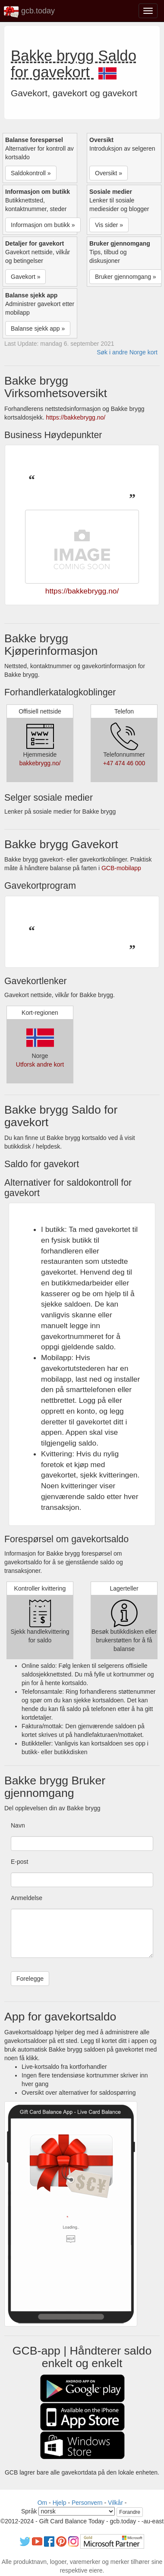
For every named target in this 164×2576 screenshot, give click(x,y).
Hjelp (59, 2502)
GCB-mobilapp (121, 868)
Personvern (87, 2502)
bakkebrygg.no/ (40, 763)
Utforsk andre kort (40, 1064)
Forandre (129, 2512)
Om (42, 2502)
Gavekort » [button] (25, 276)
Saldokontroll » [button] (31, 173)
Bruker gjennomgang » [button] (125, 276)
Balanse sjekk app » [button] (38, 328)
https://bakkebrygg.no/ (75, 417)
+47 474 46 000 (124, 763)
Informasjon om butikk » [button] (43, 224)
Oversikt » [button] (108, 173)
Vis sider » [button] (109, 224)
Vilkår (115, 2502)
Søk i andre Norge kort (127, 352)
